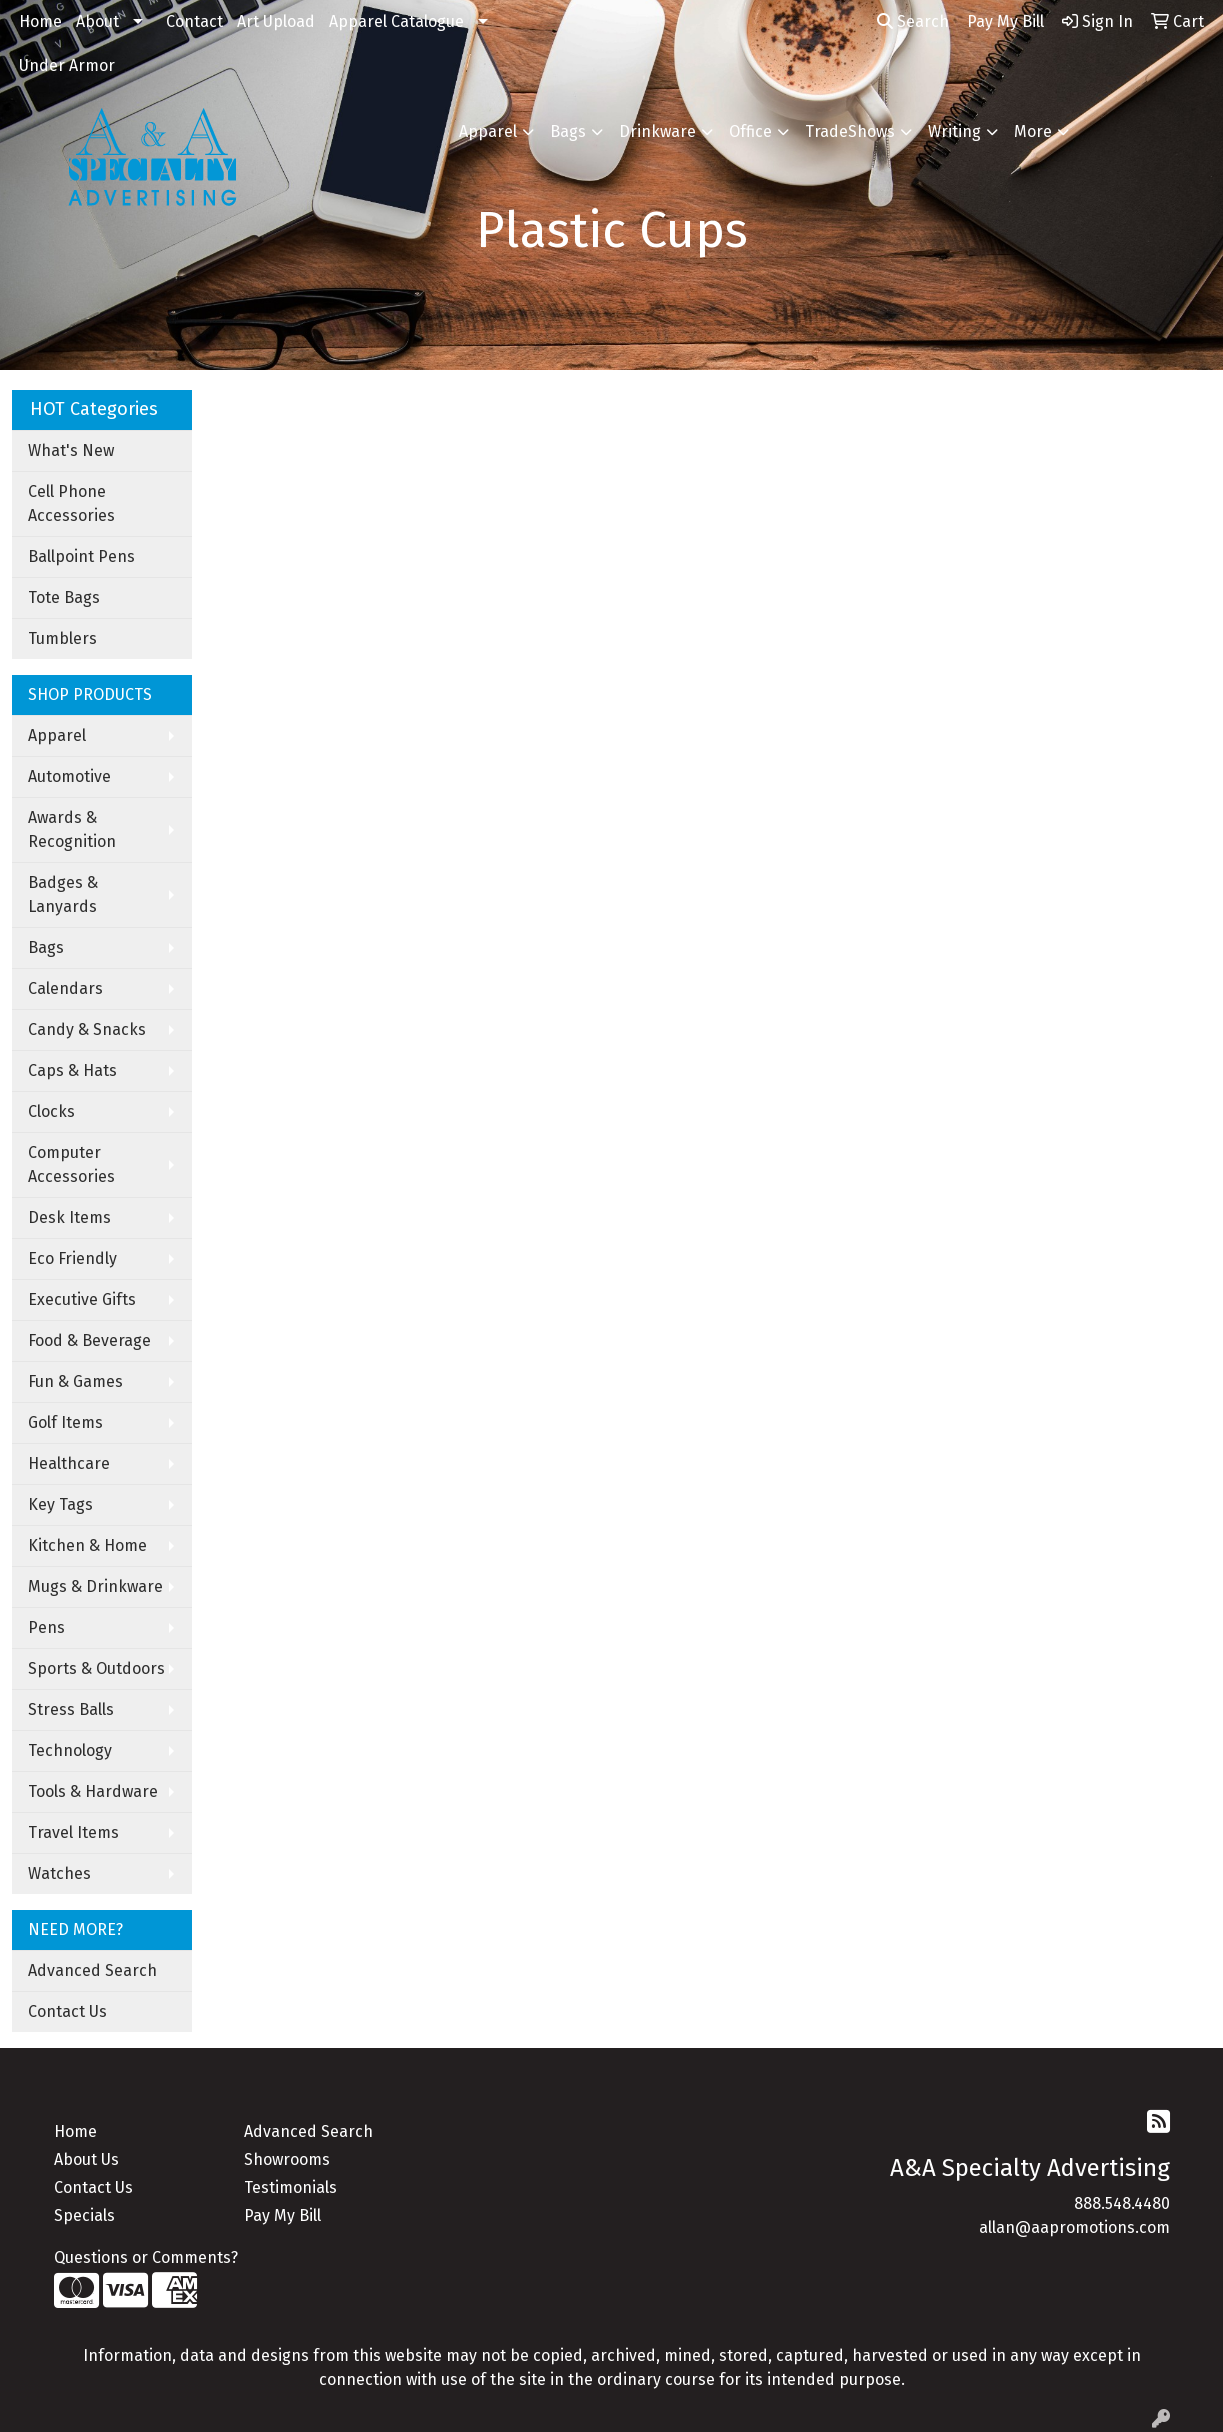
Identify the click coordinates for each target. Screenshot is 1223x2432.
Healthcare (69, 1463)
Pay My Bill (282, 2215)
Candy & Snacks (87, 1029)
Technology (70, 1750)
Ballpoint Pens (81, 556)
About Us (86, 2159)
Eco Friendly (72, 1258)
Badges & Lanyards (63, 894)
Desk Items (69, 1217)
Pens (46, 1627)
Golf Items (65, 1422)
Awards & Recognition (72, 829)
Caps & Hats (72, 1070)
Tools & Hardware (93, 1791)
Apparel (488, 131)
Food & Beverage (89, 1340)
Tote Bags (64, 597)
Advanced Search (92, 1970)
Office (750, 131)
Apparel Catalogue (396, 21)
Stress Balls (71, 1709)
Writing (954, 131)
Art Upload (276, 21)
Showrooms (287, 2159)
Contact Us (67, 2011)
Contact (194, 21)
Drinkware (657, 131)
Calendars (65, 988)
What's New (71, 450)
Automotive (69, 776)
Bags (568, 131)
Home (40, 21)
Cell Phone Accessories (71, 503)
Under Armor (67, 65)
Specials (84, 2215)
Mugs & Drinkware (95, 1586)
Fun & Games (75, 1381)
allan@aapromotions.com (1074, 2227)
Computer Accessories (71, 1164)
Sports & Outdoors (96, 1668)
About (97, 21)
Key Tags (60, 1504)
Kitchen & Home (87, 1545)
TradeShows (850, 131)
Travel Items (73, 1832)
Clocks (51, 1111)
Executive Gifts (82, 1299)
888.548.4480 (1122, 2203)
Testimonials (290, 2187)
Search (913, 21)
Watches (59, 1873)
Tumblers (62, 638)
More (1033, 131)
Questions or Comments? (146, 2257)
